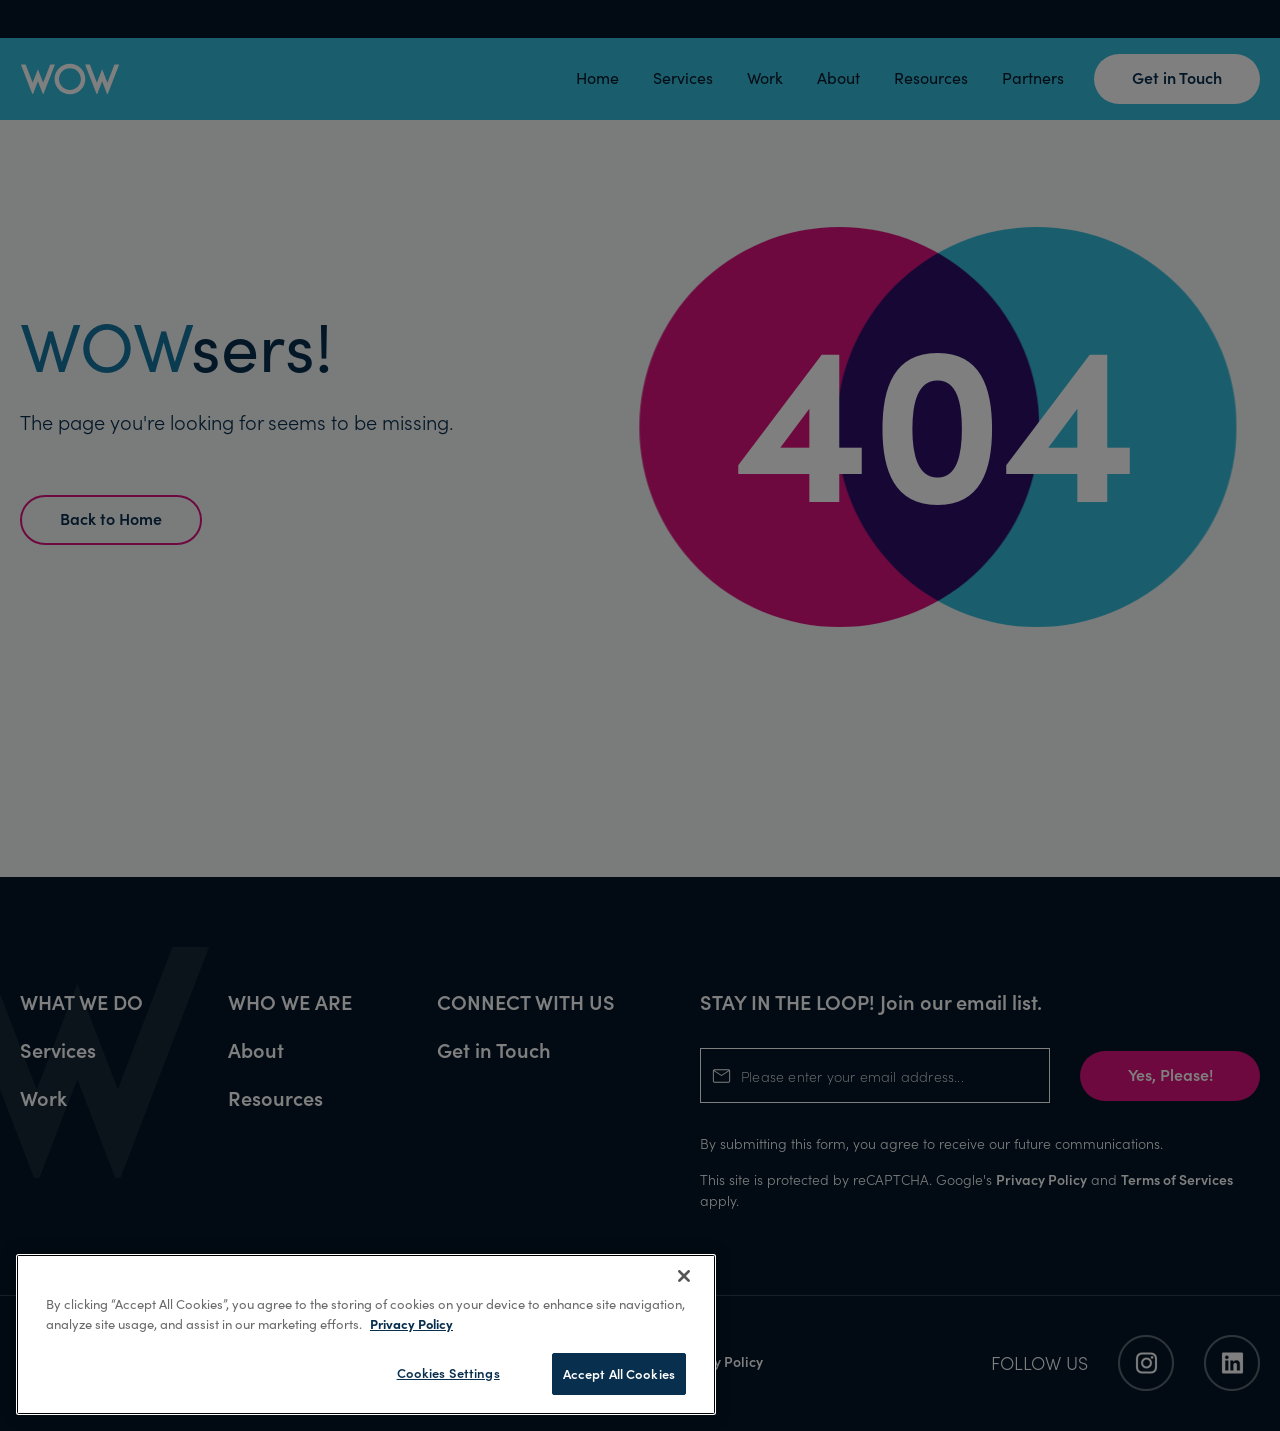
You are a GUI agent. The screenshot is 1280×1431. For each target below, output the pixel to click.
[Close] (684, 1276)
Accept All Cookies (619, 1373)
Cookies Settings (448, 1372)
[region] (366, 1334)
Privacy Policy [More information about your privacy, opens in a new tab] (411, 1323)
